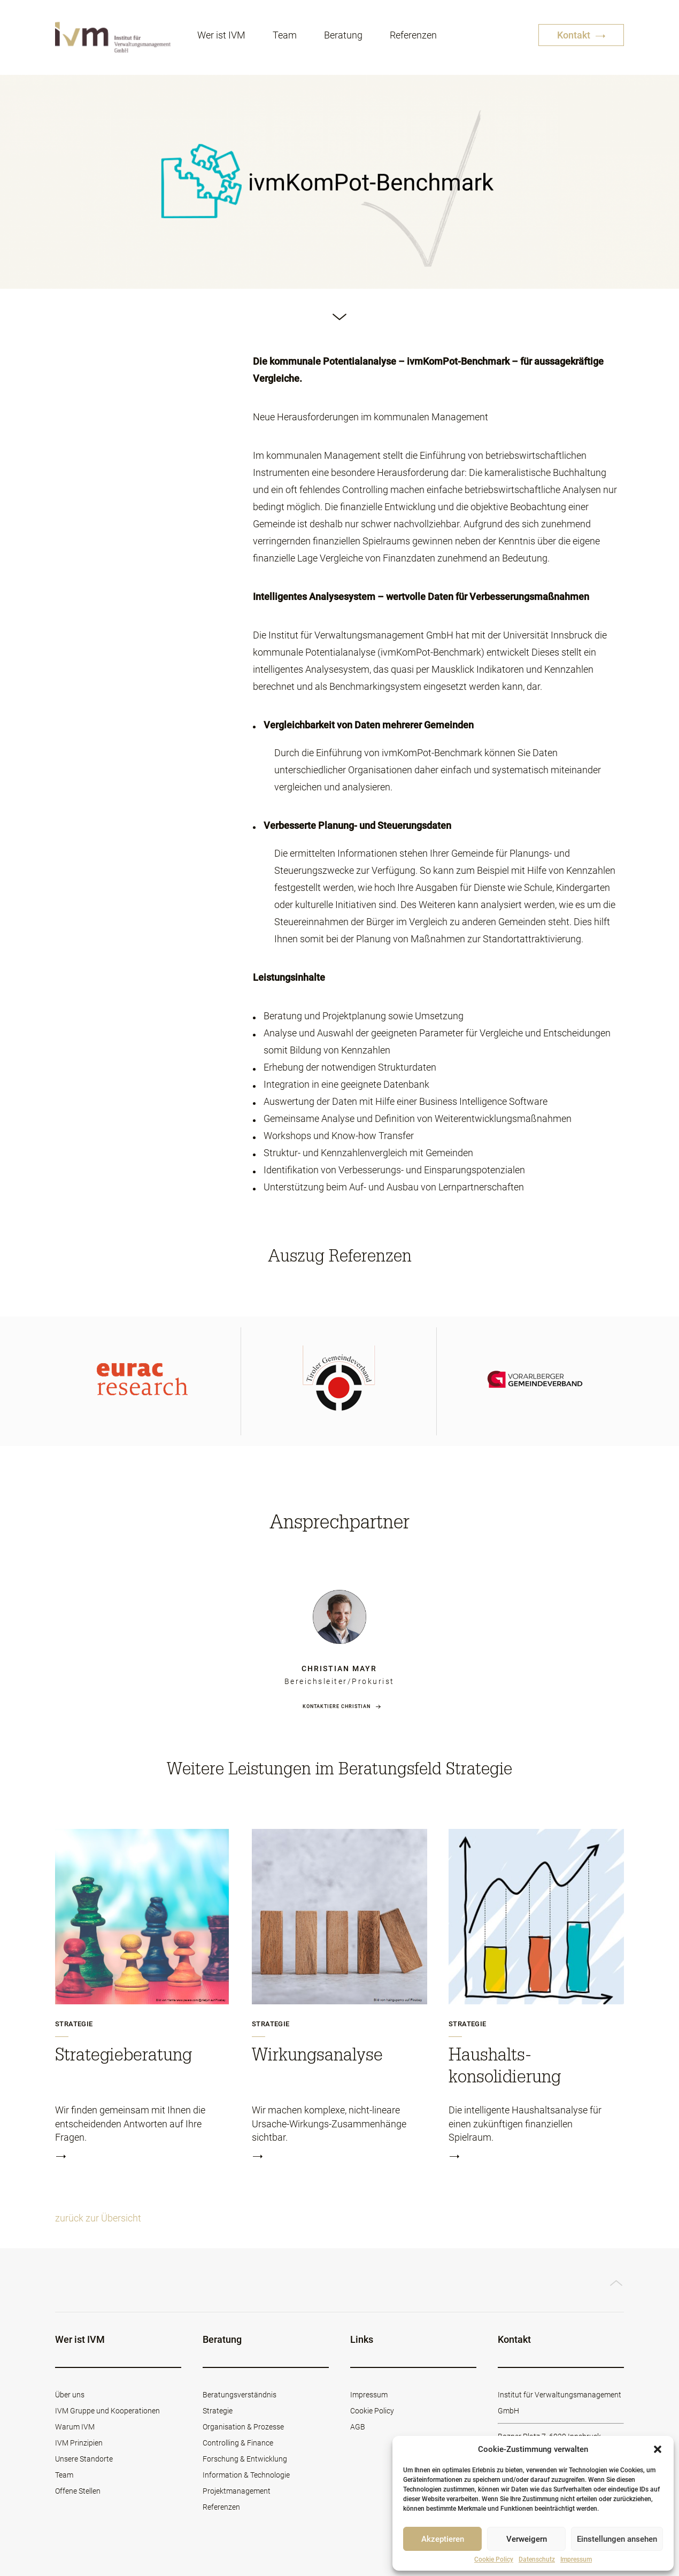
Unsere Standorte (84, 2459)
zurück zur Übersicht (98, 2218)
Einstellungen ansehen (617, 2539)
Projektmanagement (237, 2491)
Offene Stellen (78, 2491)
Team (285, 36)
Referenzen (413, 36)
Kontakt (581, 36)
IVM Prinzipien (79, 2443)
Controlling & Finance (238, 2443)
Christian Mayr (339, 1668)
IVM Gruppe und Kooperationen (107, 2410)
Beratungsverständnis (239, 2394)
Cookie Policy (493, 2559)
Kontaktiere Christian (337, 1706)
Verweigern (526, 2539)
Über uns (69, 2394)
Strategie (74, 2024)
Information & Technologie (246, 2475)
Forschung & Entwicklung (245, 2459)
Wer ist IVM (221, 36)
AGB (357, 2427)
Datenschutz (537, 2559)
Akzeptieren (442, 2539)
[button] (657, 2449)
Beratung (343, 36)
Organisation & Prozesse (243, 2427)
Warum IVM (75, 2427)
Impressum (576, 2559)
